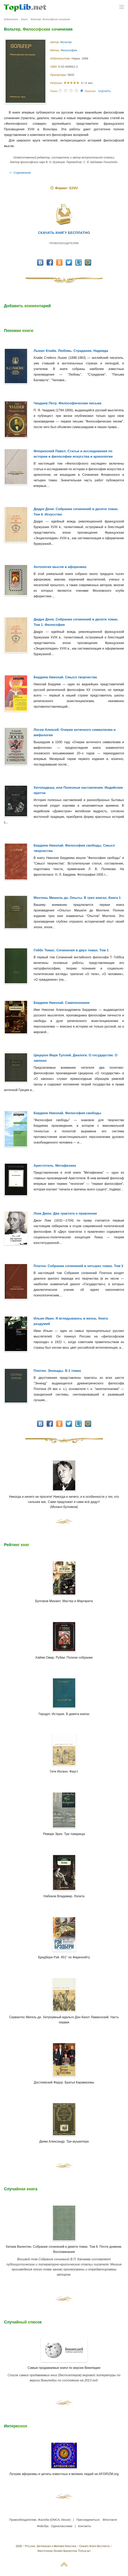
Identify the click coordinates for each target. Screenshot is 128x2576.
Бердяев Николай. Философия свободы (68, 1113)
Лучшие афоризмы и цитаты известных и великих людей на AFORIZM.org (63, 2459)
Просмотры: (58, 74)
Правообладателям (64, 243)
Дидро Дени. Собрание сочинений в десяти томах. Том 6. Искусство (76, 511)
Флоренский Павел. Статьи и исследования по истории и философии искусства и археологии (73, 453)
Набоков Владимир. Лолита (64, 1896)
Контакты (84, 2526)
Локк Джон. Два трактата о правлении (65, 1213)
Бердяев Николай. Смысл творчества (65, 677)
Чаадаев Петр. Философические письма (68, 403)
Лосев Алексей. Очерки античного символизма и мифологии (75, 732)
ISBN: (54, 66)
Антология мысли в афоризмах (60, 567)
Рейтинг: (57, 83)
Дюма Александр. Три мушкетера (64, 2141)
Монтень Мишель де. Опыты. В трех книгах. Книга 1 (77, 898)
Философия (69, 50)
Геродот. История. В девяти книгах (64, 1714)
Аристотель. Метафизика (55, 1165)
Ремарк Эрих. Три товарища (64, 1834)
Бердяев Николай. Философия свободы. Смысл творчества (74, 848)
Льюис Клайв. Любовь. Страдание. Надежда (71, 351)
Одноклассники (61, 2526)
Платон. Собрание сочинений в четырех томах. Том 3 (78, 1266)
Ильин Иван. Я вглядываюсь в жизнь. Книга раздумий (71, 1321)
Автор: (55, 42)
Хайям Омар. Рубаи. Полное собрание (64, 1657)
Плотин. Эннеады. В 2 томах (57, 1371)
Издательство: (60, 58)
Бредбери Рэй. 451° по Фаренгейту (64, 1957)
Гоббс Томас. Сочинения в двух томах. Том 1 (71, 950)
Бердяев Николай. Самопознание (62, 1003)
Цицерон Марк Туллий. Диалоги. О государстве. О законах (76, 1057)
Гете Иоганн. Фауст (64, 1771)
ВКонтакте (110, 2519)
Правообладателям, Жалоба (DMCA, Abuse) (39, 2519)
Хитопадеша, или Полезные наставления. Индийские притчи (78, 790)
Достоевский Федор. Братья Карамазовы (64, 2082)
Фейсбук (43, 2526)
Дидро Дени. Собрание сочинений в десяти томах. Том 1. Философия (76, 622)
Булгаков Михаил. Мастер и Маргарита (64, 1601)
